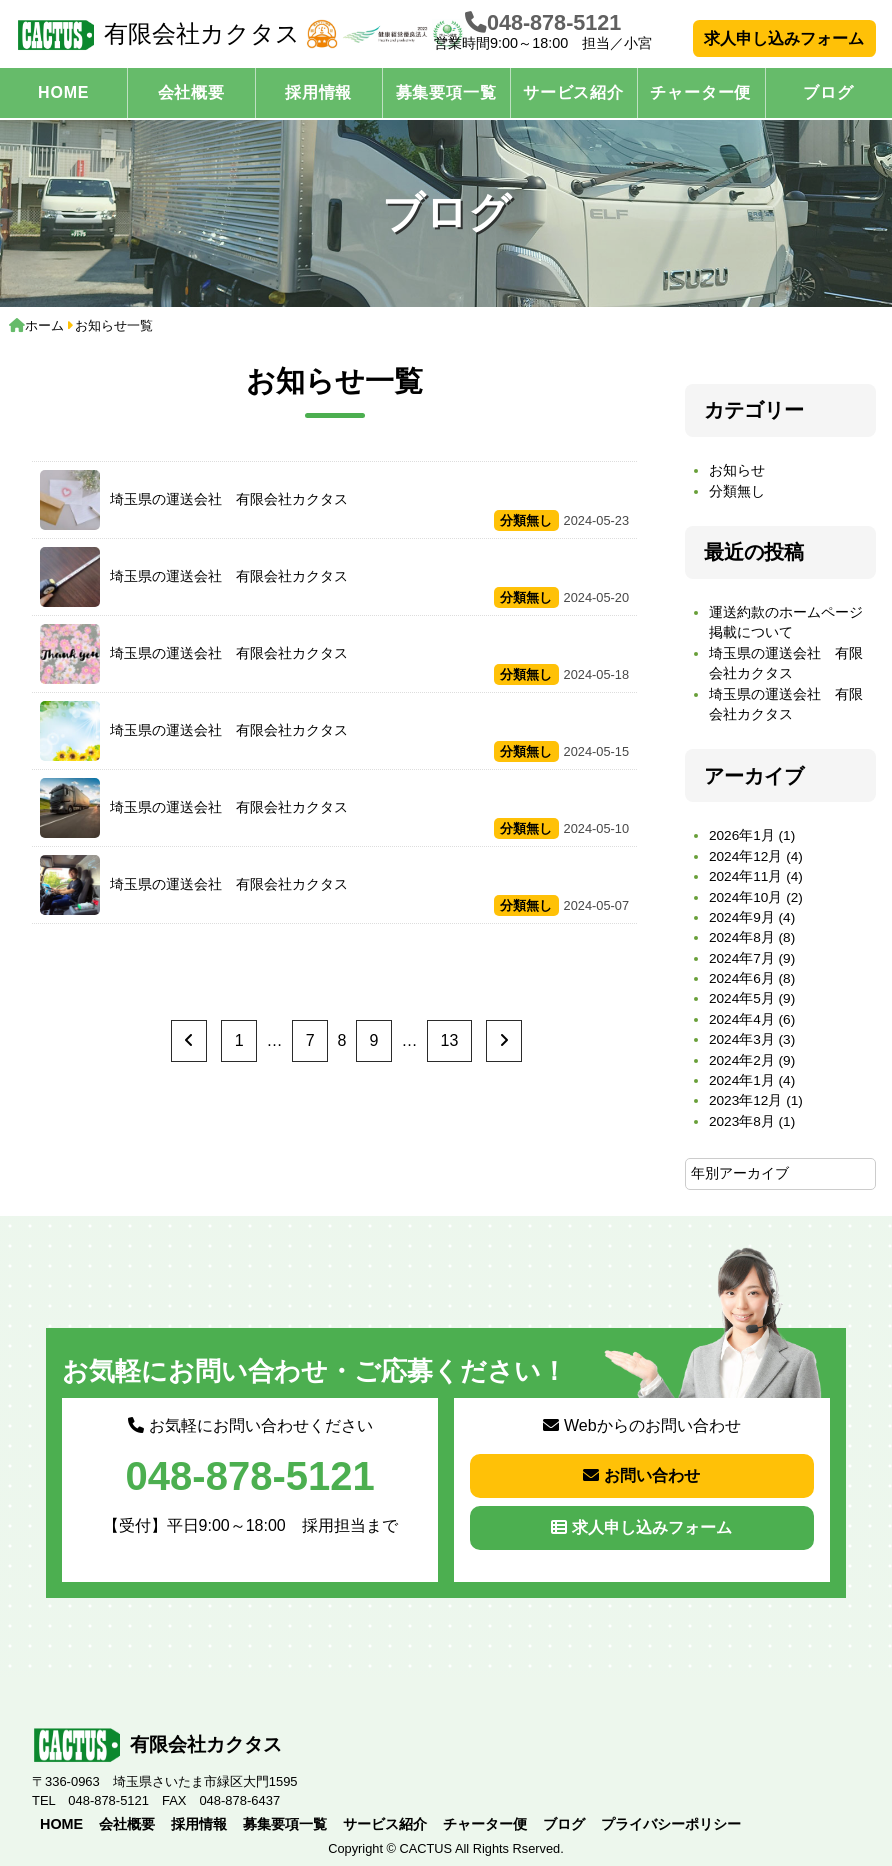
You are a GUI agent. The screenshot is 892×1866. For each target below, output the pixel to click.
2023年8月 (742, 1121)
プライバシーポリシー (671, 1824)
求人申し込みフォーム (784, 38)
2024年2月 (742, 1060)
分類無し (737, 491)
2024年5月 (742, 998)
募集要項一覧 (446, 92)
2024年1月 (742, 1080)
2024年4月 (742, 1019)
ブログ (828, 92)
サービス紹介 (573, 92)
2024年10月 (745, 897)
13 (450, 1040)
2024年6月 (742, 978)
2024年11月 (745, 876)
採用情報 (318, 92)
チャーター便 (700, 92)
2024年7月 (742, 958)
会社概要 (191, 92)
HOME (63, 92)
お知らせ (737, 470)
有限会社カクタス (158, 35)
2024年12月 (745, 856)
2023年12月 (745, 1100)
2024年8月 (742, 937)
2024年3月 (742, 1039)
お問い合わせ (641, 1475)
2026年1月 (742, 835)
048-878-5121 (554, 22)
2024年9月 (742, 917)
